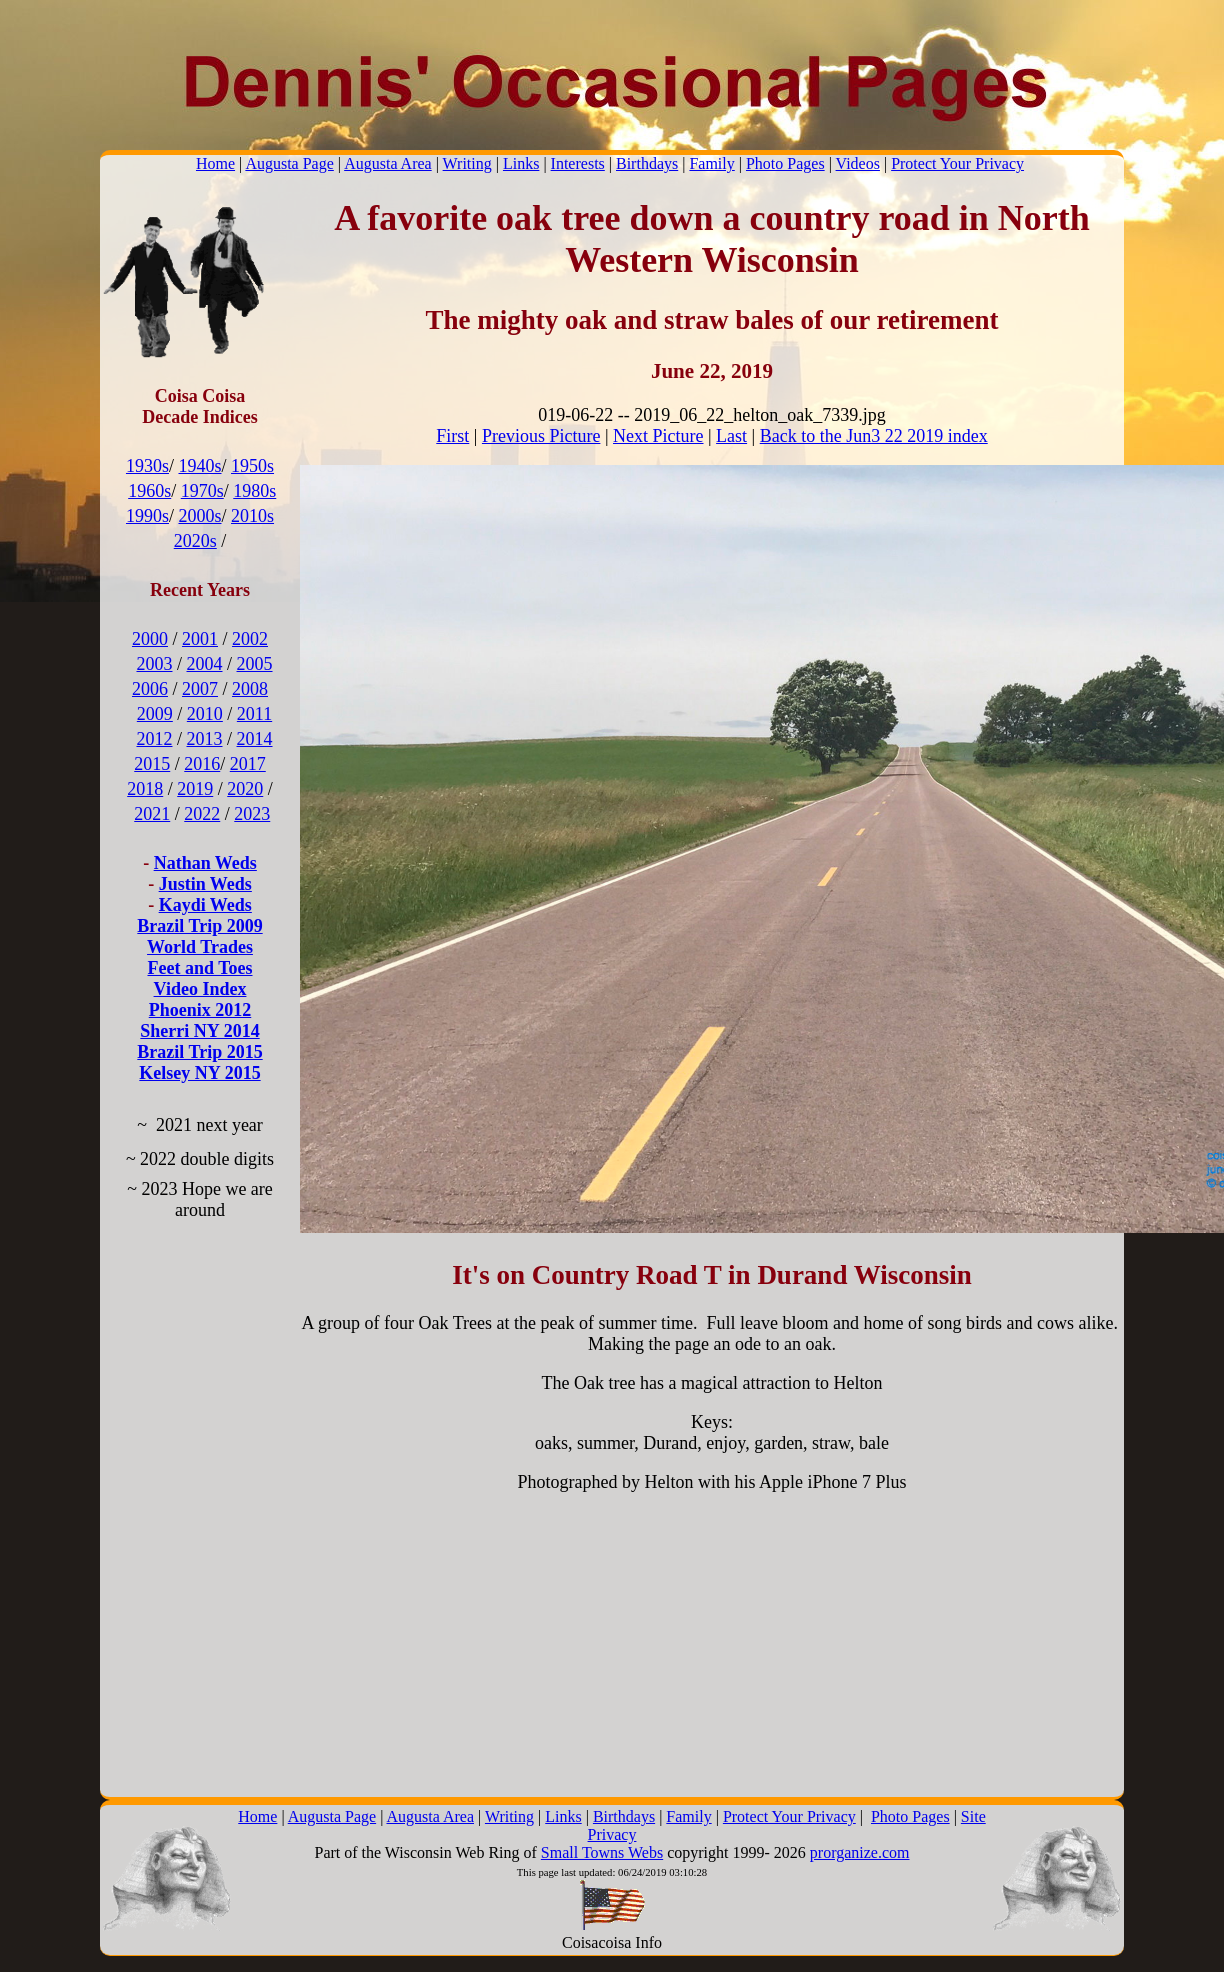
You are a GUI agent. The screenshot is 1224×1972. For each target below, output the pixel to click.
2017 (248, 764)
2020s (195, 541)
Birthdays (647, 163)
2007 (200, 689)
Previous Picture (541, 436)
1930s (147, 466)
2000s (199, 516)
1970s (202, 491)
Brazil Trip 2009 (199, 926)
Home (215, 163)
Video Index (200, 989)
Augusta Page (289, 163)
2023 (252, 814)
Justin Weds (205, 884)
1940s (199, 466)
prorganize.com (860, 1852)
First (452, 436)
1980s (254, 491)
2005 (255, 664)
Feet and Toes (199, 968)
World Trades (200, 947)
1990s (147, 516)
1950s (252, 466)
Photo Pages (785, 163)
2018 (145, 789)
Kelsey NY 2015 (199, 1073)
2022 (202, 814)
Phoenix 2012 (200, 1010)
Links (521, 163)
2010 (205, 714)
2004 (205, 664)
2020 (245, 789)
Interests (578, 163)
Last (731, 436)
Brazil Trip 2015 (199, 1052)
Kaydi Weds (205, 905)
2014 (255, 739)
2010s (252, 516)
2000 (150, 639)
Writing (467, 163)
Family (711, 163)
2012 (154, 739)
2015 (152, 764)
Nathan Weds (205, 863)
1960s (149, 491)
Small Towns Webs (602, 1852)
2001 (200, 639)
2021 (152, 814)
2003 (154, 664)
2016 (202, 764)
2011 (254, 714)
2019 (195, 789)
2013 (205, 739)
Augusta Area (388, 163)
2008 (250, 689)
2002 (250, 639)
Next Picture (658, 436)
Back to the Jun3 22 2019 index (874, 436)
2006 (150, 689)
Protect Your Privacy (957, 163)
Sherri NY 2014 (199, 1031)
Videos (858, 163)
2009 (155, 714)
